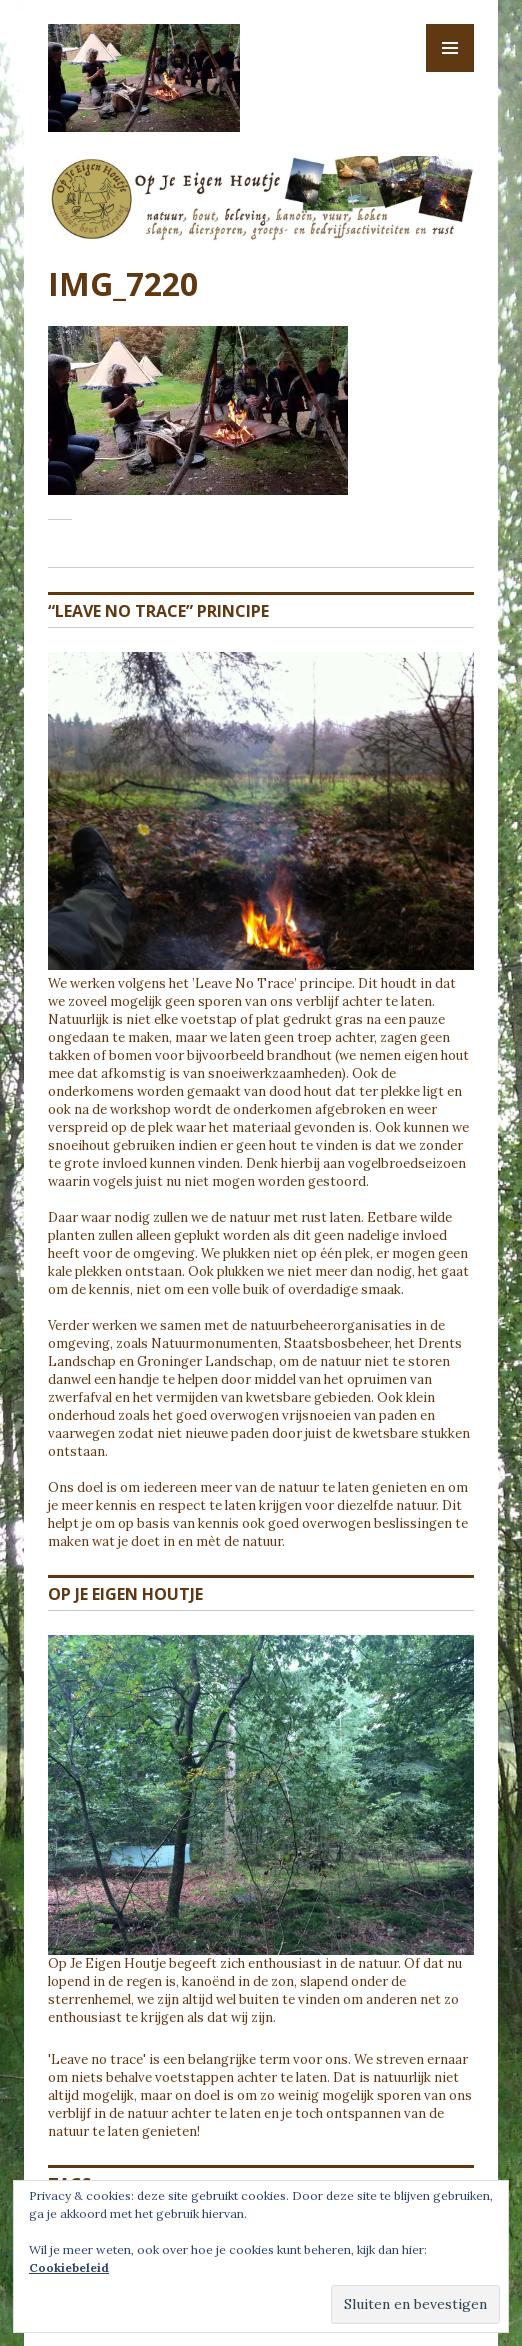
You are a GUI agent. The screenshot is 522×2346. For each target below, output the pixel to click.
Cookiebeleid (69, 2267)
